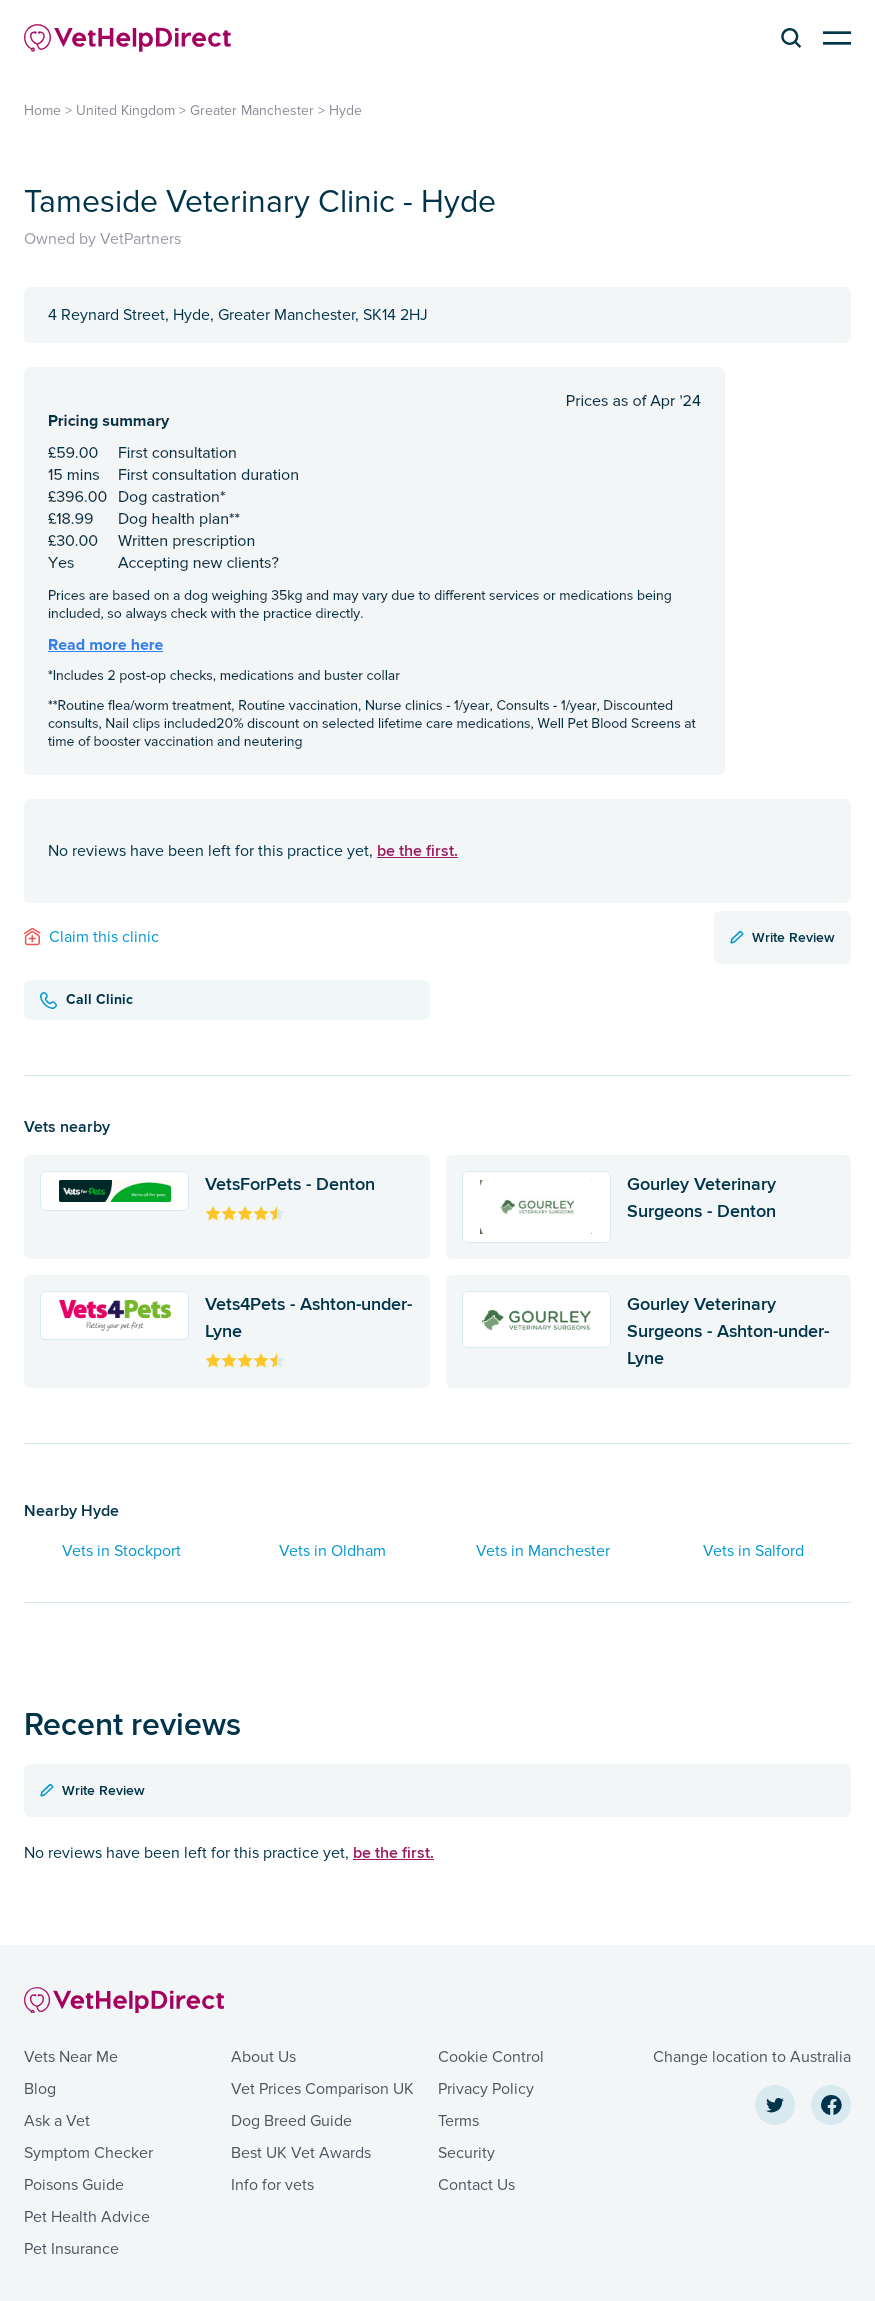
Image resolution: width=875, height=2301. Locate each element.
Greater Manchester (252, 110)
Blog (40, 2089)
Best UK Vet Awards (301, 2153)
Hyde (345, 110)
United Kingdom (125, 110)
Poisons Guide (74, 2185)
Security (466, 2153)
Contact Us (476, 2185)
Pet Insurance (71, 2249)
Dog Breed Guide (291, 2121)
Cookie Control (491, 2057)
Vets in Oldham (332, 1551)
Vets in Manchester (543, 1551)
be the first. (417, 850)
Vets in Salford (753, 1551)
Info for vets (272, 2185)
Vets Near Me (71, 2057)
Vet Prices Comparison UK (322, 2089)
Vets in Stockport (121, 1551)
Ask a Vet (57, 2121)
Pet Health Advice (87, 2217)
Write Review (782, 937)
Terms (458, 2121)
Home (42, 110)
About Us (263, 2057)
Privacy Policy (486, 2089)
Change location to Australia (752, 2057)
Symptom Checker (88, 2153)
